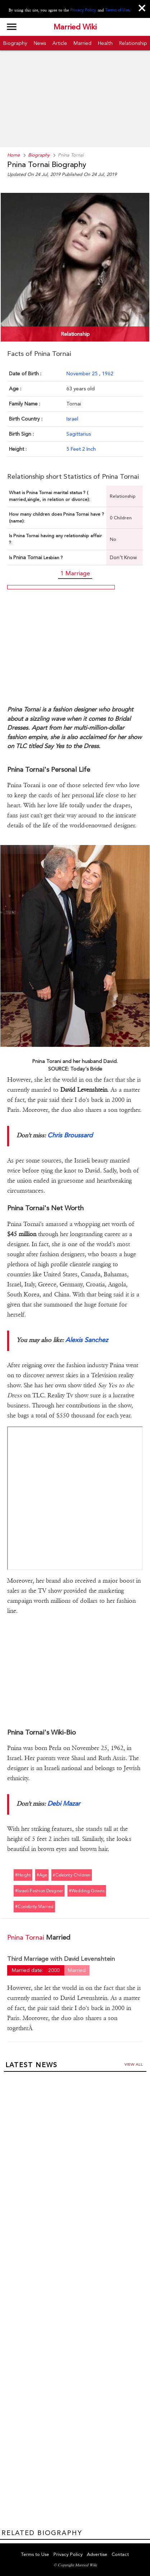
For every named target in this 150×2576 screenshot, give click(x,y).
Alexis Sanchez (86, 1339)
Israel (72, 419)
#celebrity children (71, 1875)
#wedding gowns (86, 1890)
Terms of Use (117, 10)
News (40, 43)
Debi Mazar (63, 1803)
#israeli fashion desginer (39, 1890)
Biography (15, 43)
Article (59, 43)
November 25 (82, 373)
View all (134, 2064)
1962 (107, 373)
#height (23, 1875)
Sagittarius (78, 434)
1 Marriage (75, 573)
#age (42, 1875)
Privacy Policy (83, 10)
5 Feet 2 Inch (81, 449)
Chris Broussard (70, 1135)
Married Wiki (75, 27)
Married (83, 43)
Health (105, 43)
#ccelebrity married (34, 1906)
